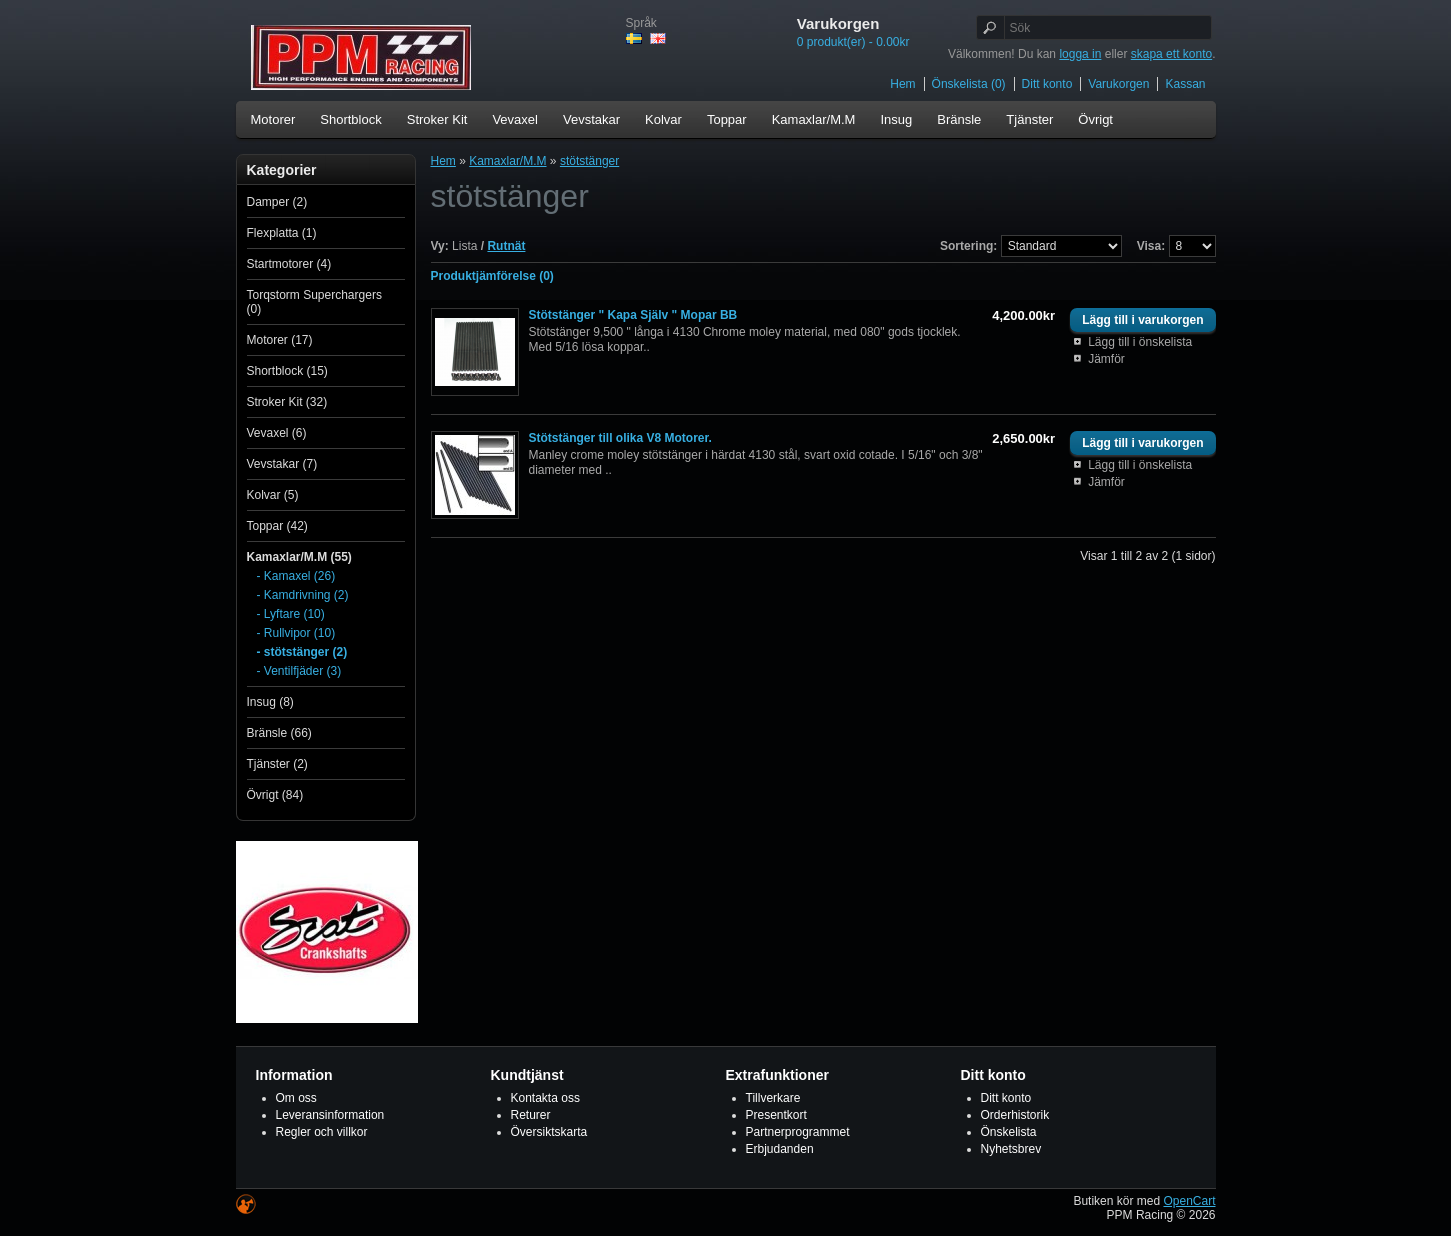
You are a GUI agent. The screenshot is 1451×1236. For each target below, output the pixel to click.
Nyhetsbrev (1011, 1149)
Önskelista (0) (969, 84)
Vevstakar (591, 119)
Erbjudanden (780, 1149)
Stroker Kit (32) (287, 402)
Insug (896, 119)
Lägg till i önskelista (1140, 342)
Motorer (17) (280, 340)
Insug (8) (270, 702)
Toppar (727, 119)
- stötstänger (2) (302, 652)
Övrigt (1095, 119)
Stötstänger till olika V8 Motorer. (620, 438)
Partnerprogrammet (798, 1132)
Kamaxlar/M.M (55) (299, 557)
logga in (1080, 54)
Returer (531, 1115)
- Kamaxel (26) (296, 576)
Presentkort (776, 1115)
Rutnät (506, 246)
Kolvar (663, 119)
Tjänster (1029, 119)
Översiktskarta (549, 1132)
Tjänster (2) (277, 764)
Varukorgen (1118, 84)
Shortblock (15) (287, 371)
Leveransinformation (330, 1115)
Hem (902, 84)
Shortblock (350, 119)
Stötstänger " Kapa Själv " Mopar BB (633, 315)
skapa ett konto (1171, 54)
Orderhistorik (1015, 1115)
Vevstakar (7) (282, 464)
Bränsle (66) (279, 733)
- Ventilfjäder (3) (299, 671)
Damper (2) (277, 202)
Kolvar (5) (273, 495)
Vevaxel (515, 119)
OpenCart (1189, 1201)
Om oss (296, 1098)
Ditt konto (1047, 84)
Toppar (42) (277, 526)
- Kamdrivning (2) (303, 595)
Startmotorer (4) (289, 264)
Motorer (273, 119)
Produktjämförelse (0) (492, 276)
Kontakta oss (545, 1098)
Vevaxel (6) (277, 433)
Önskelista (1009, 1132)
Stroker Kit (437, 119)
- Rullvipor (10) (296, 633)
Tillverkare (773, 1098)
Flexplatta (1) (282, 233)
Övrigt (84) (275, 795)
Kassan (1185, 84)
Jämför (1106, 359)
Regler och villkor (322, 1132)
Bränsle (959, 119)
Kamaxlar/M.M (814, 119)
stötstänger (589, 161)
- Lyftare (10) (291, 614)
